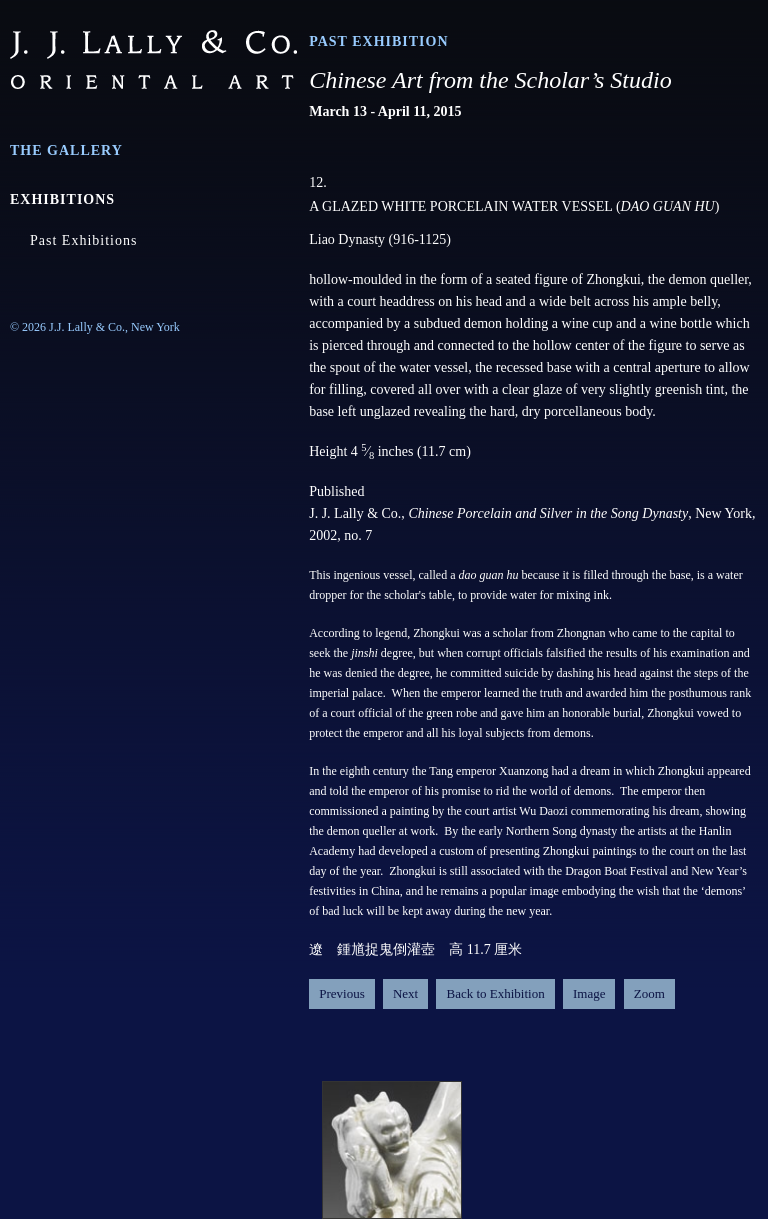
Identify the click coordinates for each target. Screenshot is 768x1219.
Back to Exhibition (495, 993)
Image (589, 993)
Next (405, 993)
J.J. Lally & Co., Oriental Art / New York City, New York (153, 59)
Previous (342, 993)
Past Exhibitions (83, 240)
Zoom (649, 993)
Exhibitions (62, 199)
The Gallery (66, 150)
